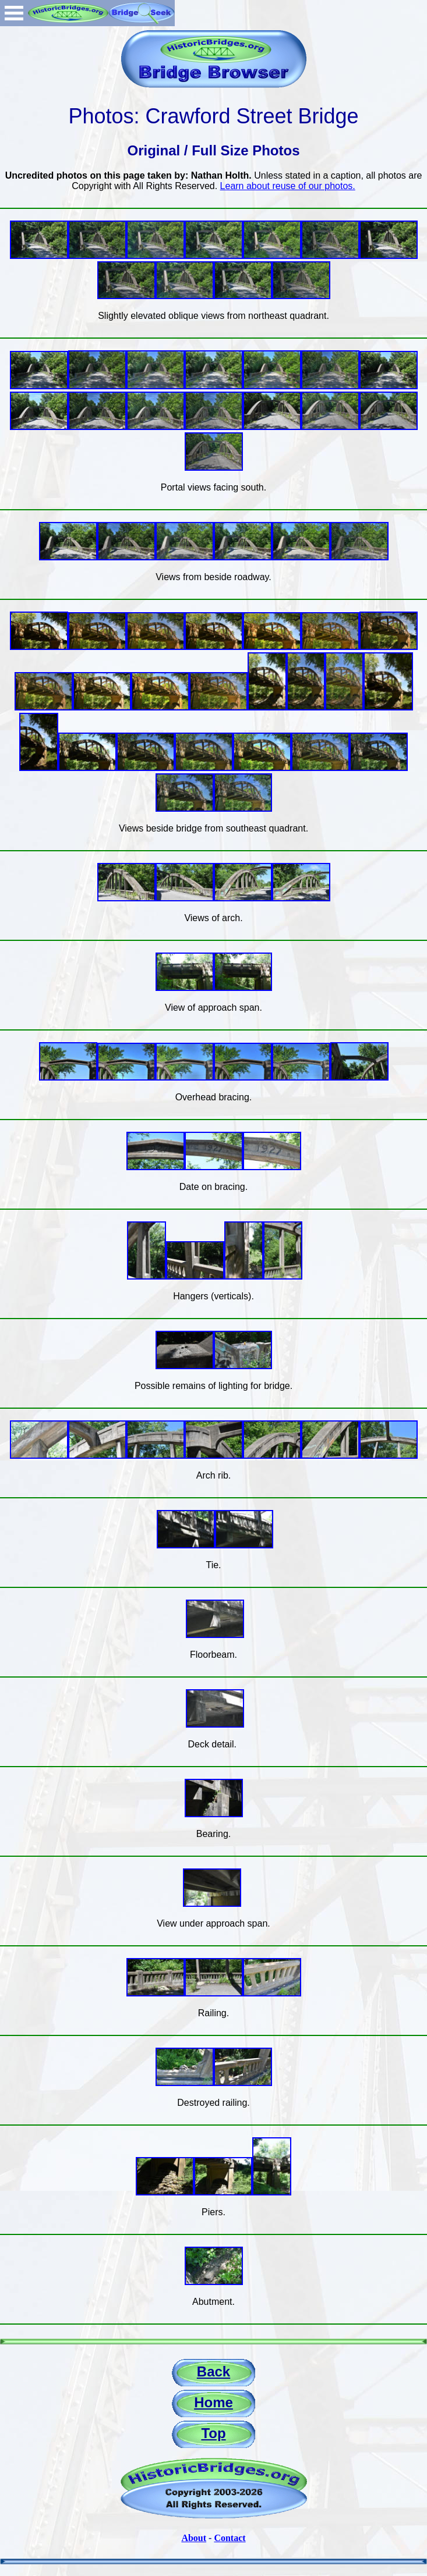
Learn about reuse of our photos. (287, 186)
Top (213, 2433)
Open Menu (14, 13)
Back (213, 2371)
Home (213, 2402)
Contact (229, 2538)
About (193, 2538)
